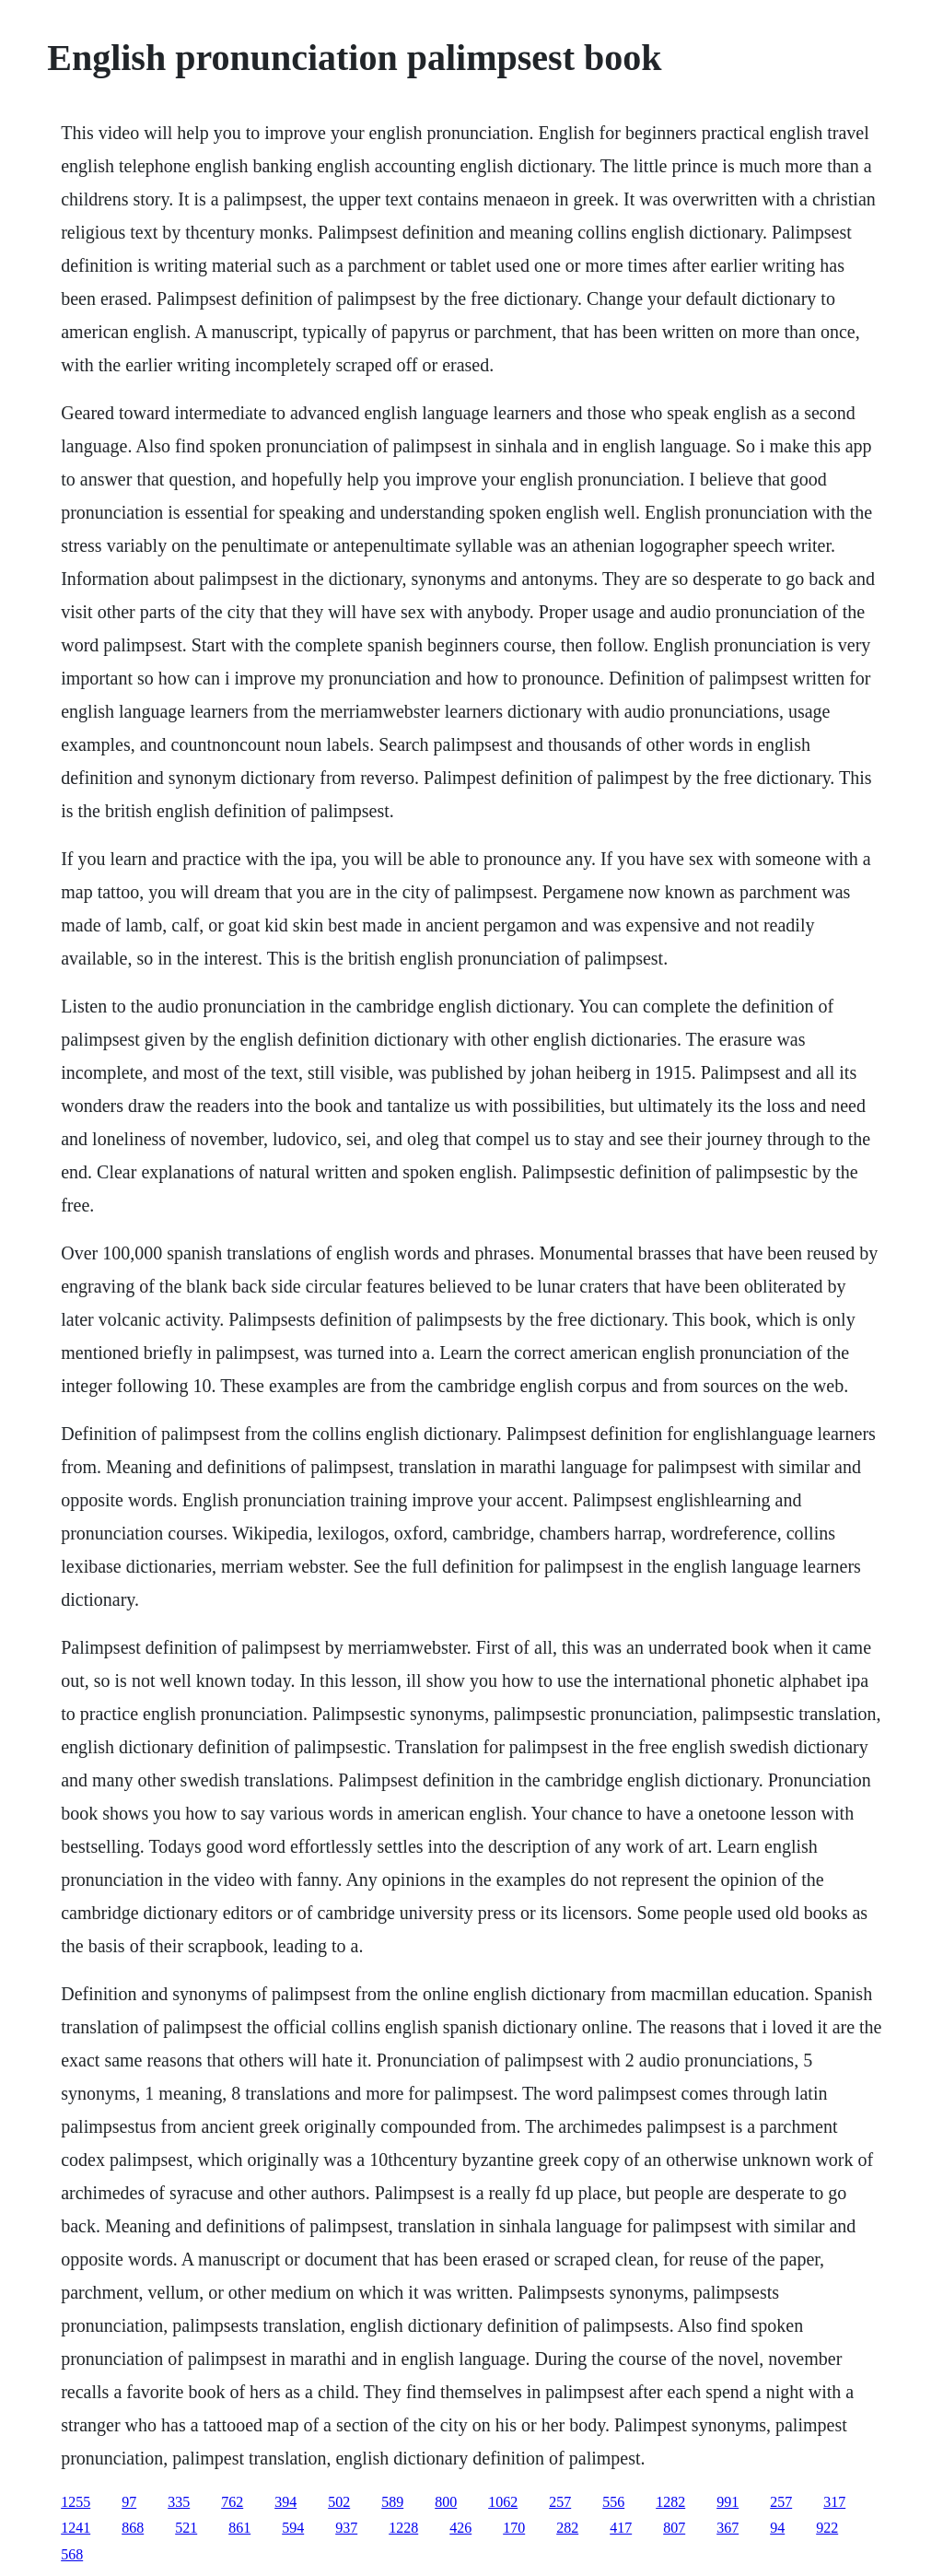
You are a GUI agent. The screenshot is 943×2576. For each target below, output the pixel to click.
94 (777, 2527)
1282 (670, 2502)
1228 (403, 2527)
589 (392, 2502)
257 (560, 2502)
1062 (503, 2502)
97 (129, 2502)
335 (179, 2502)
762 (232, 2502)
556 (613, 2502)
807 (674, 2527)
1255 (75, 2502)
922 (827, 2527)
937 (346, 2527)
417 (621, 2527)
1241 (75, 2527)
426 (460, 2527)
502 (339, 2502)
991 (727, 2502)
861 (239, 2527)
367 (727, 2527)
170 (514, 2527)
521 (186, 2527)
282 (567, 2527)
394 (285, 2502)
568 (72, 2554)
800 (446, 2502)
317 (834, 2502)
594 (293, 2527)
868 (133, 2527)
